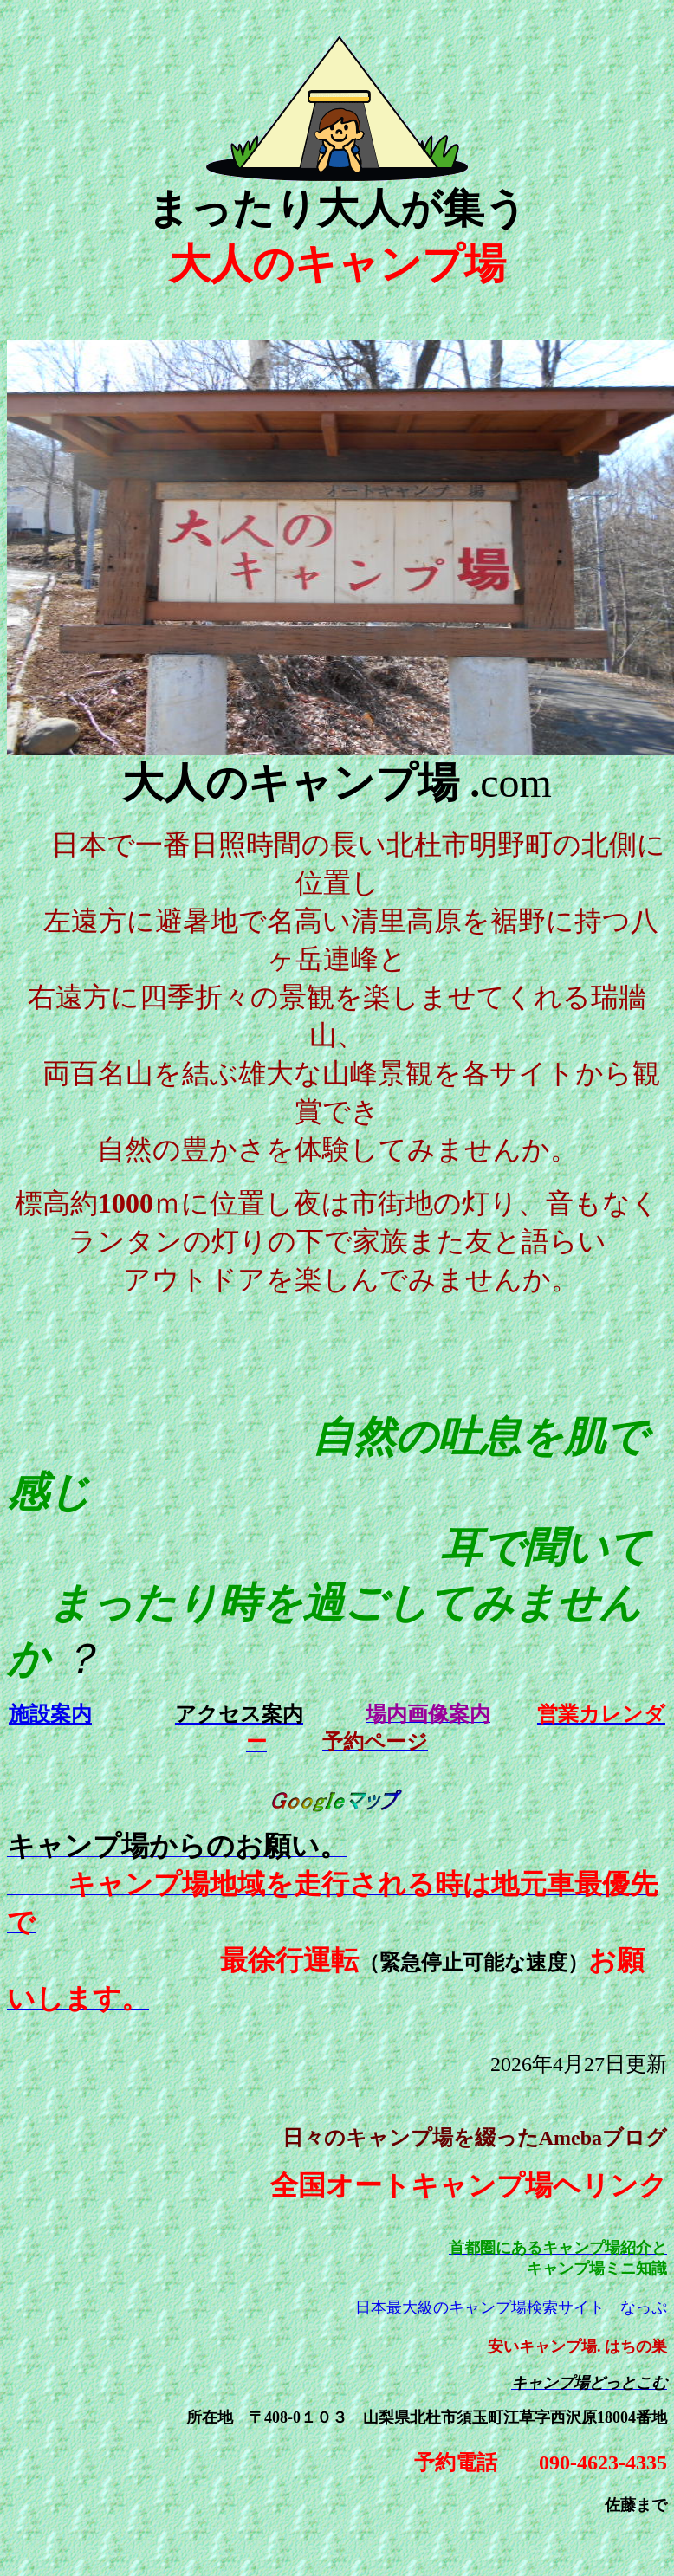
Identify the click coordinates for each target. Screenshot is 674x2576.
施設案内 (50, 1714)
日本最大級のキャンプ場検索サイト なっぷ (511, 2307)
